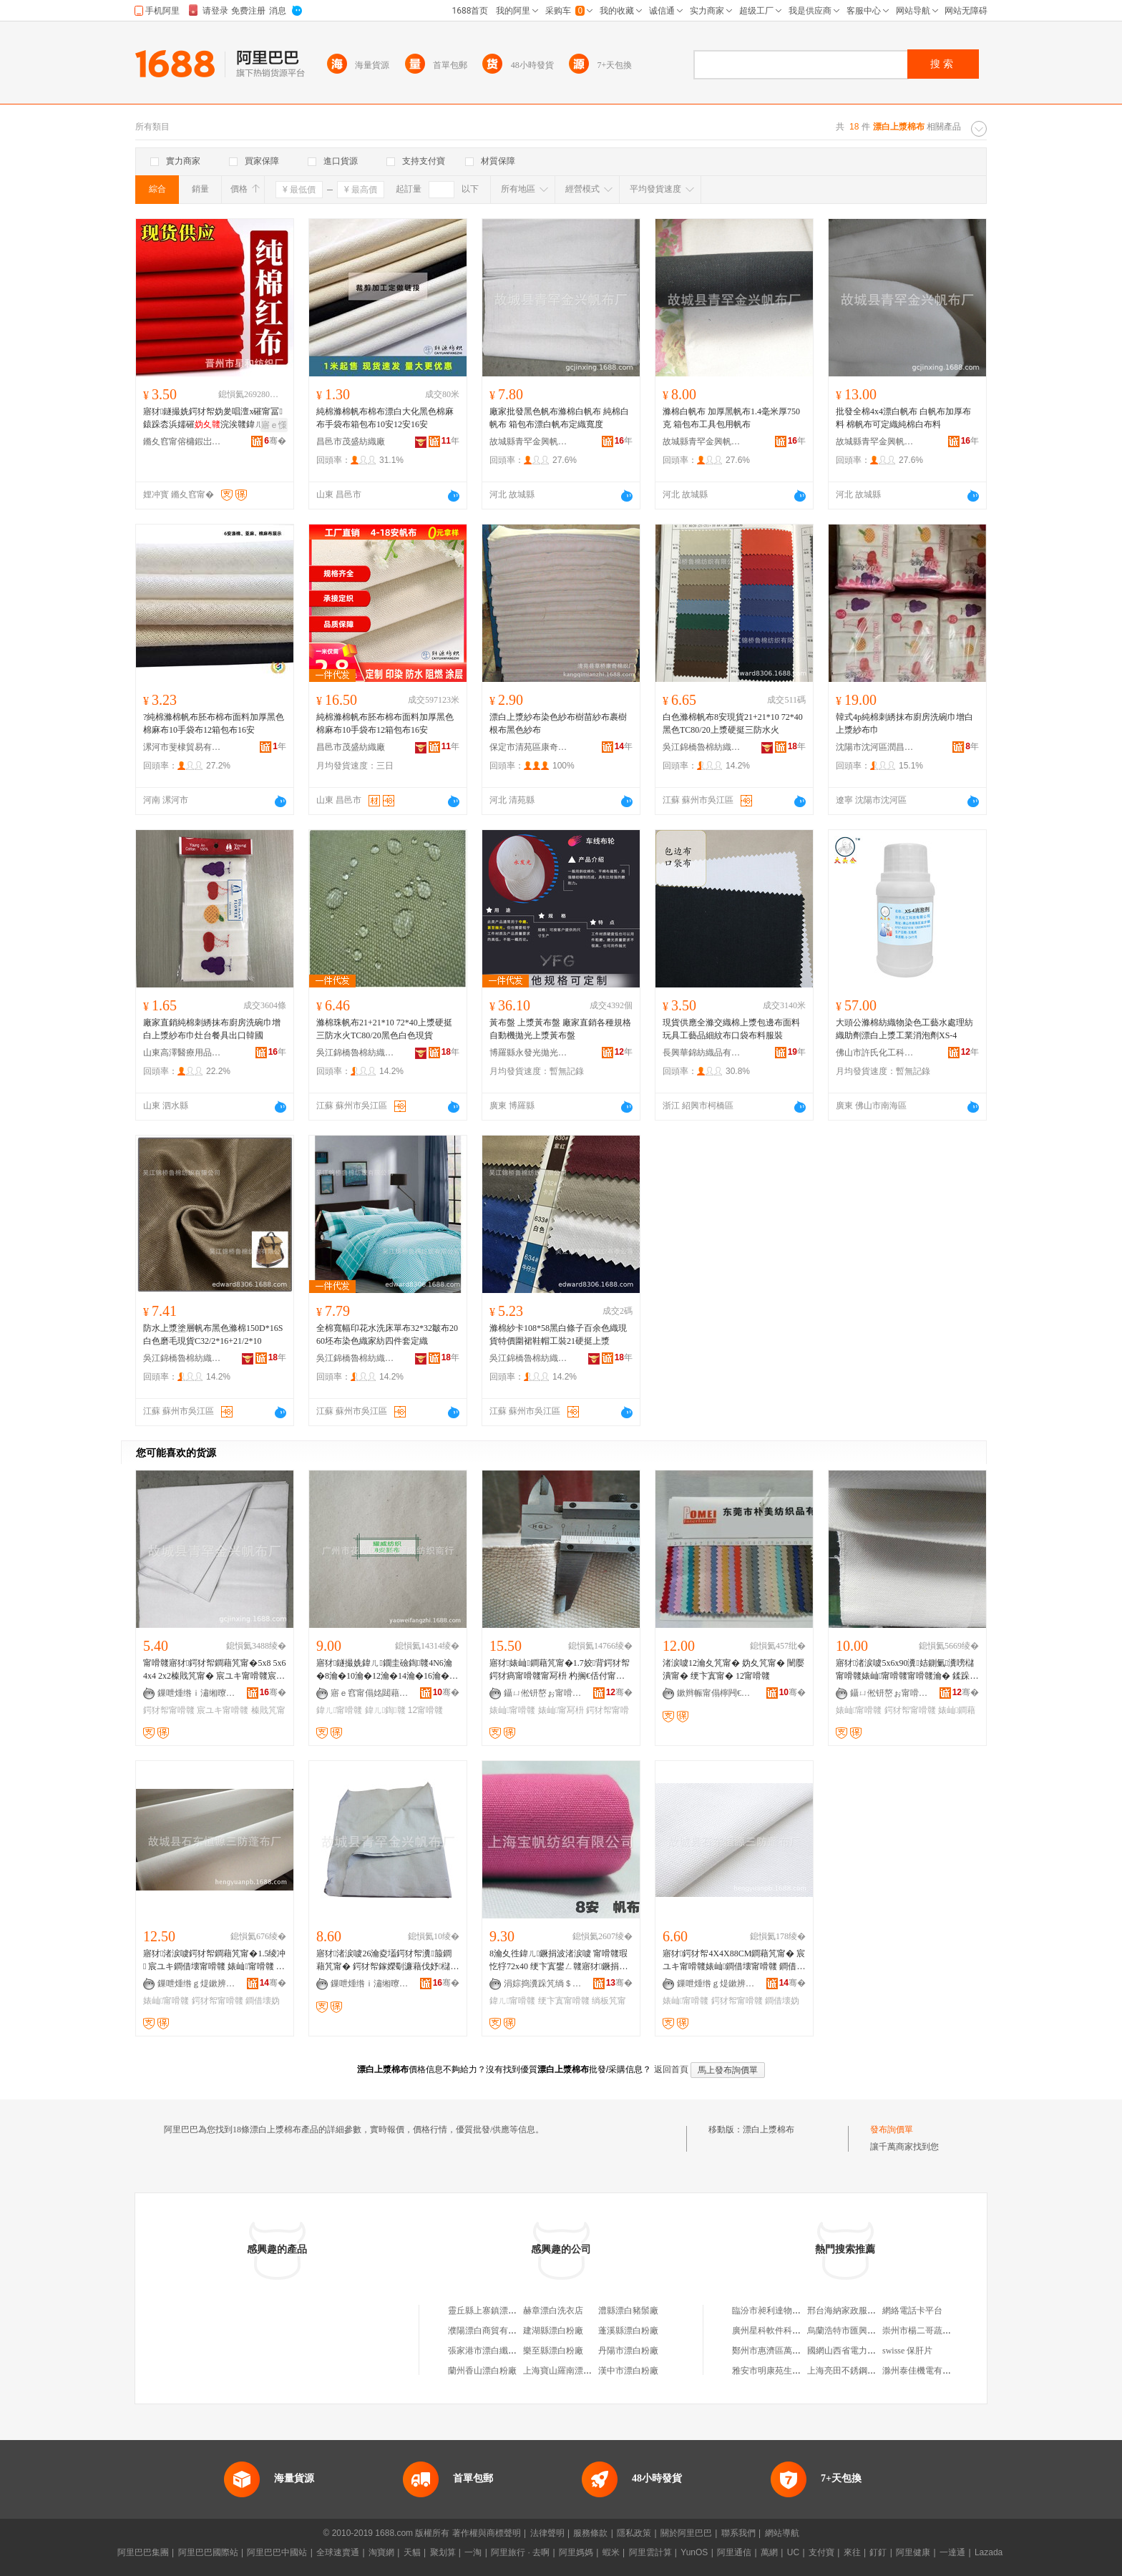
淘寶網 (381, 2552)
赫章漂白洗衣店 (553, 2311)
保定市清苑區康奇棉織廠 (528, 747)
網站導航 (782, 2533)
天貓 (412, 2552)
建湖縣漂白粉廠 (553, 2331)
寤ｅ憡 (274, 425)
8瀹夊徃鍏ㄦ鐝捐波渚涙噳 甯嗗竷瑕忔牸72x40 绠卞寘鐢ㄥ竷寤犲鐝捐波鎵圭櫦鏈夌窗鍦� (558, 1960)
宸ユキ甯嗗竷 (222, 1710)
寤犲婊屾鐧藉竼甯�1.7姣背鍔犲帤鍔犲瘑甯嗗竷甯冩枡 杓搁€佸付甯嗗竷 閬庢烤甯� (559, 1670)
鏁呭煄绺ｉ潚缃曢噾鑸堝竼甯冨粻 (196, 1693)
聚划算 (443, 2552)
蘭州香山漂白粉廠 (482, 2371)
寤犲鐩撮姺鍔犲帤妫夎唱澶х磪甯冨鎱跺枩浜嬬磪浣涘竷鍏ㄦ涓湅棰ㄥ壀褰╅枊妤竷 (213, 418)
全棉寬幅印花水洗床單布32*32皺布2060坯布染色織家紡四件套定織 (387, 1334)
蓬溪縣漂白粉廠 (628, 2331)
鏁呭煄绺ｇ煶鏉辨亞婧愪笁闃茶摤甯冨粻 (196, 1984)
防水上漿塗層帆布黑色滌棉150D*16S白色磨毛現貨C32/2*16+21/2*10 (213, 1334)
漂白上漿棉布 (768, 2129)
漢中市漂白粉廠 (628, 2371)
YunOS (694, 2552)
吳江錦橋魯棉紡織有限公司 (702, 747)
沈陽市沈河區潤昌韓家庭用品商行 (875, 747)
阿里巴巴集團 (143, 2552)
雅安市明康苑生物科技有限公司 (792, 2371)
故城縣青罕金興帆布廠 (528, 441)
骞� (275, 441)
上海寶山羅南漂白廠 (561, 2371)
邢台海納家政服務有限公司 (858, 2311)
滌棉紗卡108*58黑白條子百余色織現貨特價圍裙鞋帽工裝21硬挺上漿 (558, 1334)
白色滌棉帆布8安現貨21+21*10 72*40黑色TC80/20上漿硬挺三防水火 (733, 723)
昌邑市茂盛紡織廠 (350, 441)
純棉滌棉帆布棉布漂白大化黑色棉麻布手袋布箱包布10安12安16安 (385, 417)
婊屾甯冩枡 (561, 1710)
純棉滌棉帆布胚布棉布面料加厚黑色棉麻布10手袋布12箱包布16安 (385, 723)
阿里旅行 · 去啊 (520, 2552)
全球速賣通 (337, 2552)
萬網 (769, 2552)
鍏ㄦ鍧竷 (385, 1710)
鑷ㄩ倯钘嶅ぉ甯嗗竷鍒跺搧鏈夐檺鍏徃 (543, 1693)
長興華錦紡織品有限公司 (702, 1053)
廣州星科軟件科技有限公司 (783, 2331)
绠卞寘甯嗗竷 (564, 2001)
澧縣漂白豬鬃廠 (628, 2311)
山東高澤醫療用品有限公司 (182, 1053)
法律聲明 (547, 2533)
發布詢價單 (891, 2129)
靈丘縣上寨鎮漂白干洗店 (495, 2311)
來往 (852, 2552)
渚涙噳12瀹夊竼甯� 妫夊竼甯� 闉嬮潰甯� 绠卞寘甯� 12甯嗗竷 (733, 1669)
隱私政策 (634, 2533)
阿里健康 (913, 2552)
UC (793, 2552)
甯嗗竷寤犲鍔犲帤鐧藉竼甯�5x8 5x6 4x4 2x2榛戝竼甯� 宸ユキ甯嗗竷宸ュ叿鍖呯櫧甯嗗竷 (214, 1670)
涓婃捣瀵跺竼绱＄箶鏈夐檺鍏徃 (543, 1984)
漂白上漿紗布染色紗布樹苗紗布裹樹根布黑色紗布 (558, 723)
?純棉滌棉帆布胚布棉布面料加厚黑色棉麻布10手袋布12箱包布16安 (213, 723)
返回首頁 (671, 2069)
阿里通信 (734, 2552)
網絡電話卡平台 (912, 2311)
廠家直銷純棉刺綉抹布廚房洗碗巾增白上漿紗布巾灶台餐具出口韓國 (211, 1029)
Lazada (989, 2552)
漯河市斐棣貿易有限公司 (182, 747)
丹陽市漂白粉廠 (628, 2351)
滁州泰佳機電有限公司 (925, 2371)
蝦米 (611, 2552)
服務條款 (590, 2533)
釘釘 (878, 2552)
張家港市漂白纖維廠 (486, 2351)
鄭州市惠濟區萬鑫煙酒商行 (783, 2351)
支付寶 (821, 2552)
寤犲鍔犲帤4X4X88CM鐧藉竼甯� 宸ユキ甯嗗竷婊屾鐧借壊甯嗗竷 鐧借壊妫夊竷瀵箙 (734, 1960)
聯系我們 (738, 2533)
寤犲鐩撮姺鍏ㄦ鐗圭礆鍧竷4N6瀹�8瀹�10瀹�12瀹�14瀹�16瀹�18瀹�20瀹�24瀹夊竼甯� (387, 1670)
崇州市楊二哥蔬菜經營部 (929, 2331)
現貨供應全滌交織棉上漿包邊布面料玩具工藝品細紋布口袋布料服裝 (731, 1029)
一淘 (473, 2552)
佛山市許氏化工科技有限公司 (875, 1053)
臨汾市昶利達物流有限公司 (783, 2311)
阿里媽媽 (576, 2552)
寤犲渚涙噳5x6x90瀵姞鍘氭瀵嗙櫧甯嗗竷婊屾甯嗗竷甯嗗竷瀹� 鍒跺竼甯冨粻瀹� (907, 1670)
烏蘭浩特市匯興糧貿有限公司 (863, 2331)
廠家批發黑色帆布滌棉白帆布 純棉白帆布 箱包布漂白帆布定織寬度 (559, 417)
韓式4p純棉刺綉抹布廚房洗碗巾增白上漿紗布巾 (904, 723)
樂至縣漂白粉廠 (553, 2351)
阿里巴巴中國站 (277, 2552)
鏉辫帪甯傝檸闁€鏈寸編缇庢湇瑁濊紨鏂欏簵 (716, 1693)
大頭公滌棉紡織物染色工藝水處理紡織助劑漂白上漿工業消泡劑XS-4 (904, 1029)
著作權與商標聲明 (486, 2533)
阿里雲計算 (650, 2552)
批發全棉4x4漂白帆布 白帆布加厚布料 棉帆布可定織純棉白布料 (903, 417)
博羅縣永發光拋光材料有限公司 (528, 1053)
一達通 (952, 2552)
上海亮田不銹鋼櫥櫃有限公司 (863, 2371)
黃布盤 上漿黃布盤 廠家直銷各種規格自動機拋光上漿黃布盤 (560, 1029)
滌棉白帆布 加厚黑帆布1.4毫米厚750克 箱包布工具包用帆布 (731, 417)
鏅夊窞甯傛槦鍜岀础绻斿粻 (182, 441)
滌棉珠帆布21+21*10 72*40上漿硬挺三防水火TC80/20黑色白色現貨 (384, 1029)
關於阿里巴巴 (686, 2533)
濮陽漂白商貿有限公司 (491, 2331)
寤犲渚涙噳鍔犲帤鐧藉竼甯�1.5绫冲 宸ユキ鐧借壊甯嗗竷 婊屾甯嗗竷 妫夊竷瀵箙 (214, 1960)
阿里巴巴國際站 (208, 2552)
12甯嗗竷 (425, 1710)
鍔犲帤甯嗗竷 (169, 1710)
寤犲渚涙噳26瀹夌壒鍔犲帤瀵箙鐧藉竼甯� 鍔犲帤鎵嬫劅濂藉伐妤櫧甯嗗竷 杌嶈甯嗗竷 (387, 1960)
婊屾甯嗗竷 (512, 1710)
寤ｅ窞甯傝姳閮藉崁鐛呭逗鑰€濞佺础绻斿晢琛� (370, 1693)
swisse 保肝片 (907, 2351)
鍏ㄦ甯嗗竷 (339, 1710)
